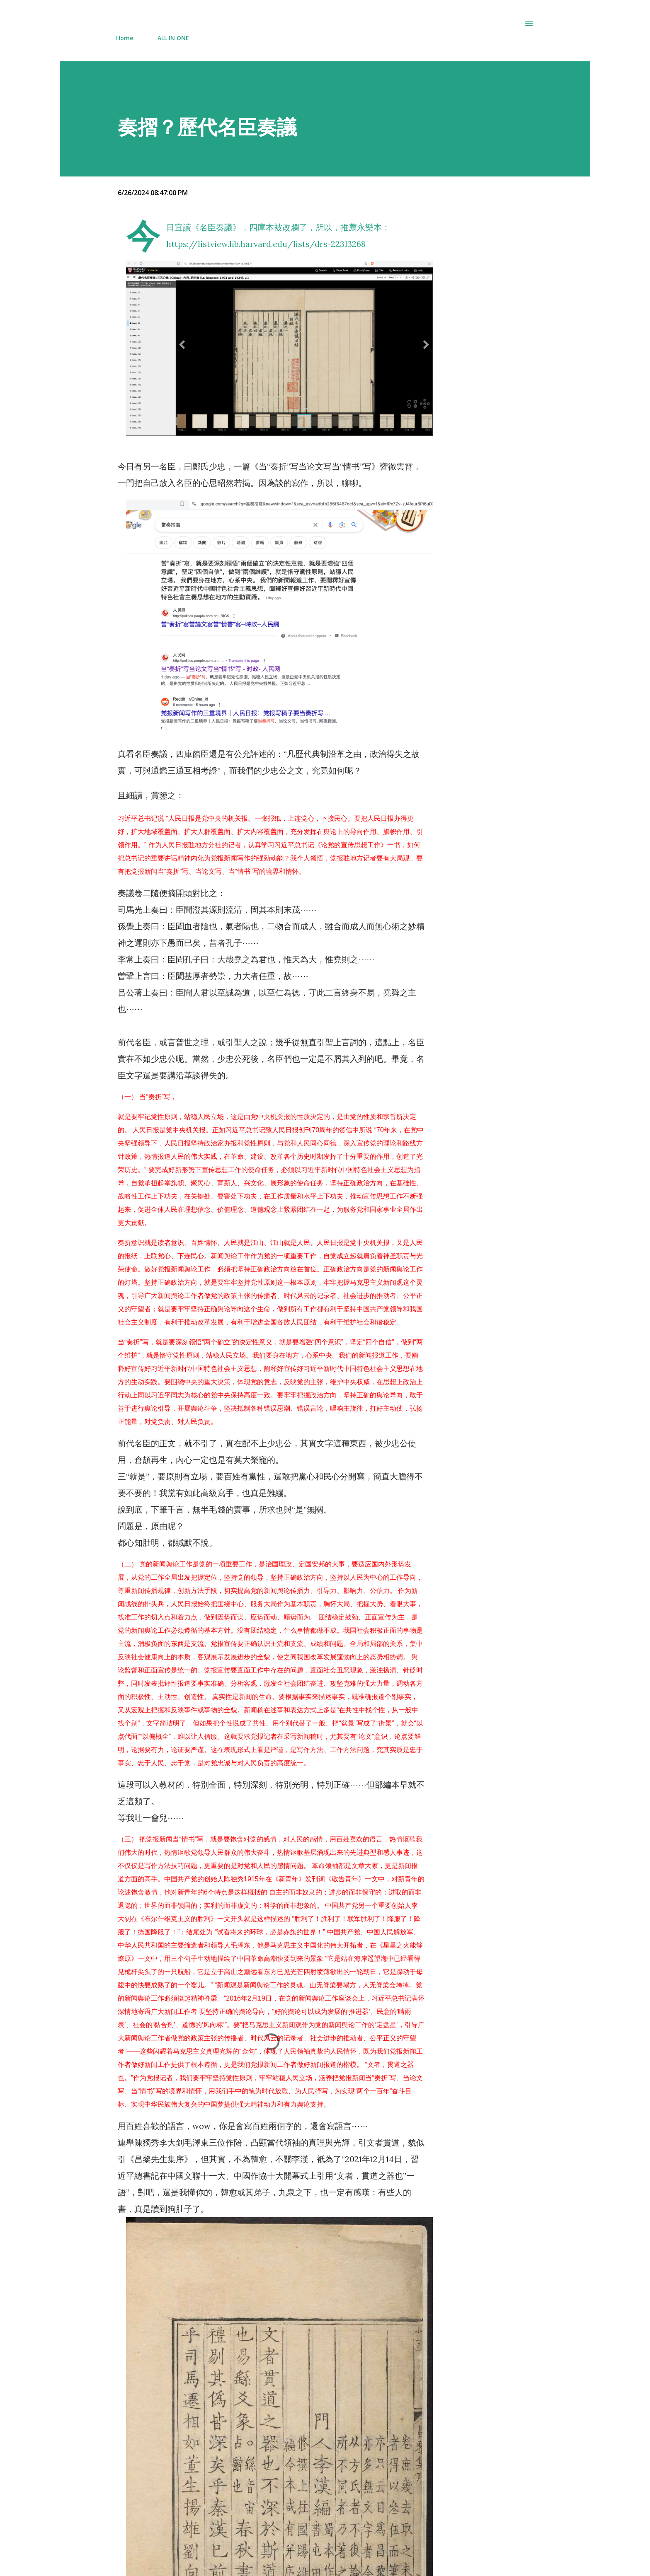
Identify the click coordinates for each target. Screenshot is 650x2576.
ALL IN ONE (173, 38)
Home (124, 38)
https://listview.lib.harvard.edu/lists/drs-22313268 (266, 244)
